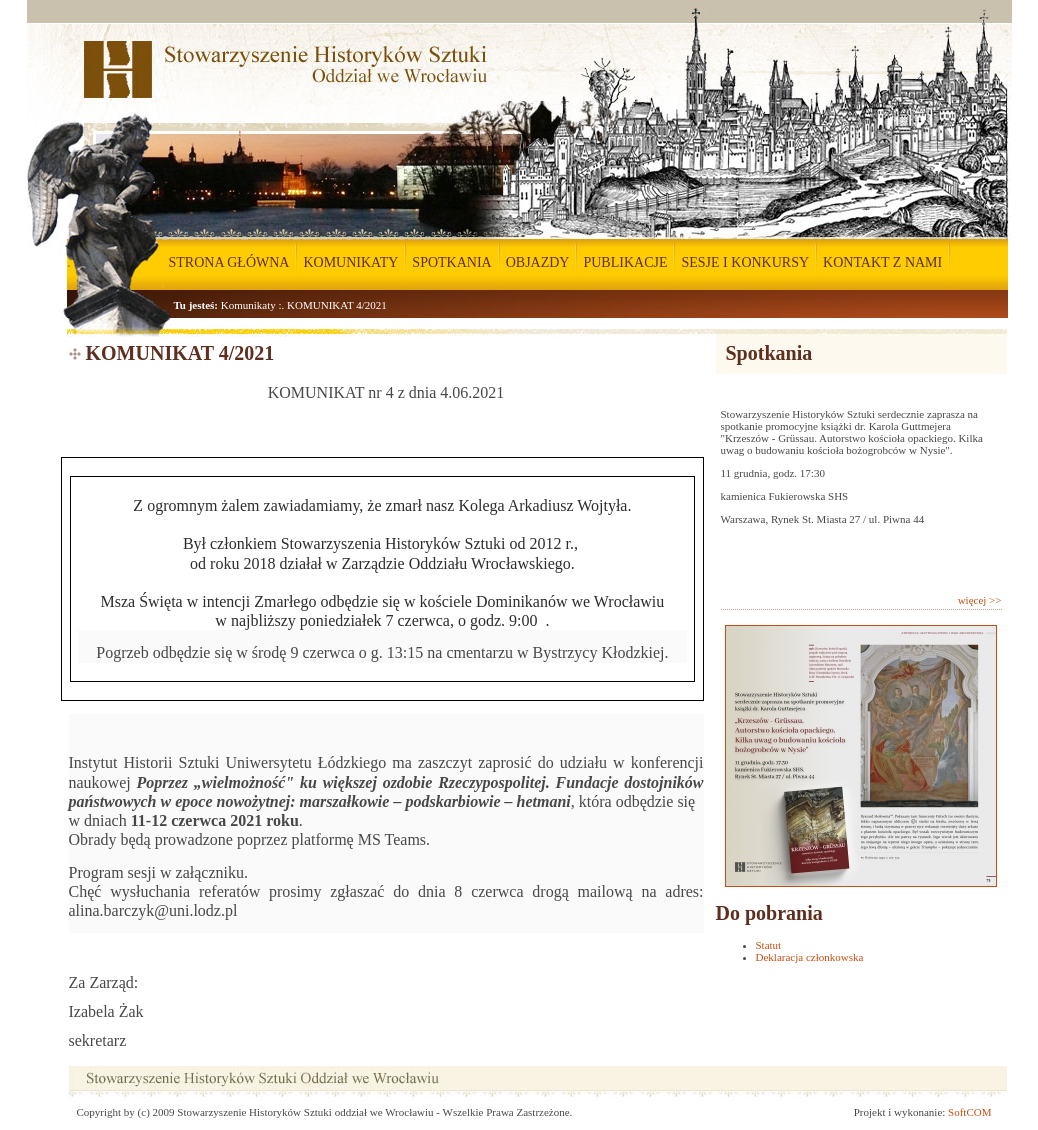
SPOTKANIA (451, 262)
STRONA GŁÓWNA (229, 262)
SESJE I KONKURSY (745, 262)
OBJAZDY (538, 262)
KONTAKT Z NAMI (882, 262)
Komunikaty (248, 305)
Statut (769, 945)
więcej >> (980, 600)
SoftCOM (969, 1112)
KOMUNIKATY (350, 262)
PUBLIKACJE (625, 262)
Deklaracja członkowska (810, 957)
